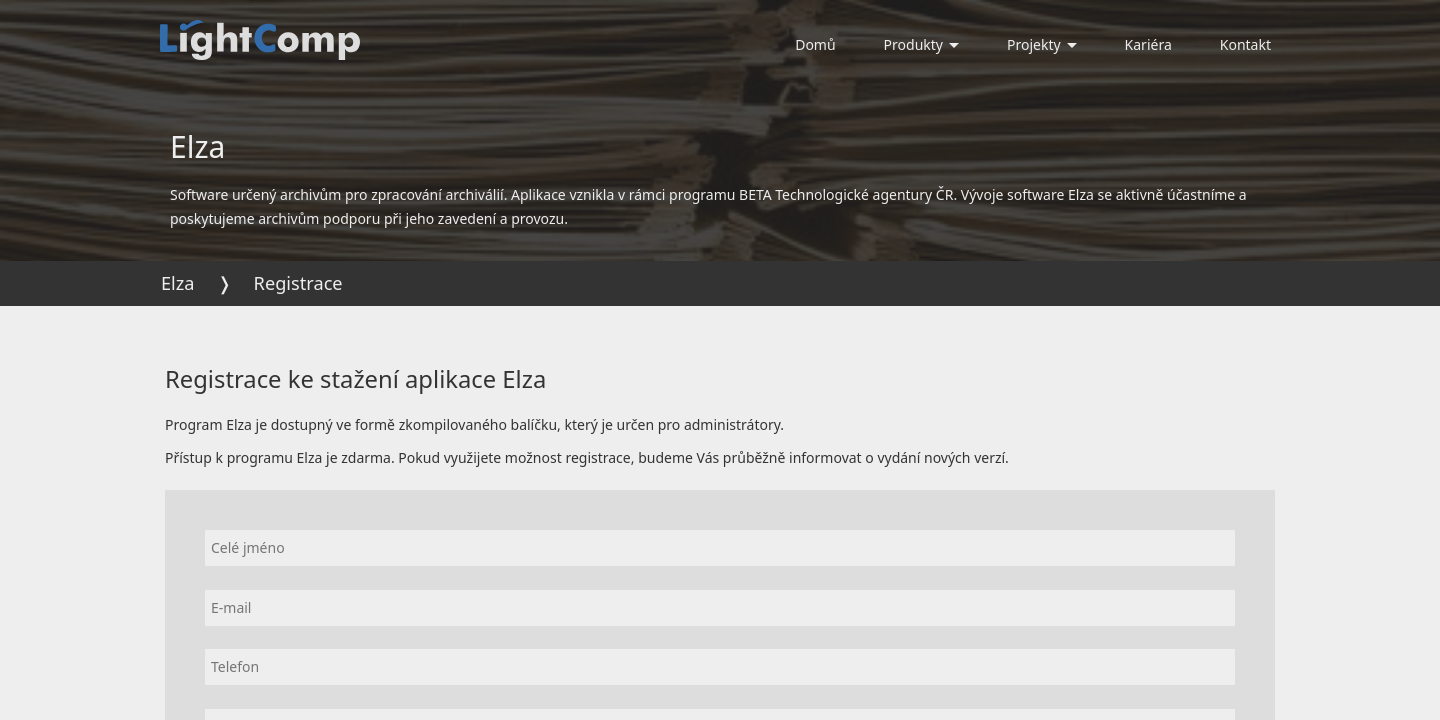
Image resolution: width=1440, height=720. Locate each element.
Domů (815, 44)
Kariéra (1148, 44)
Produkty (921, 44)
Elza (178, 283)
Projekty (1042, 44)
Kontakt (1245, 44)
